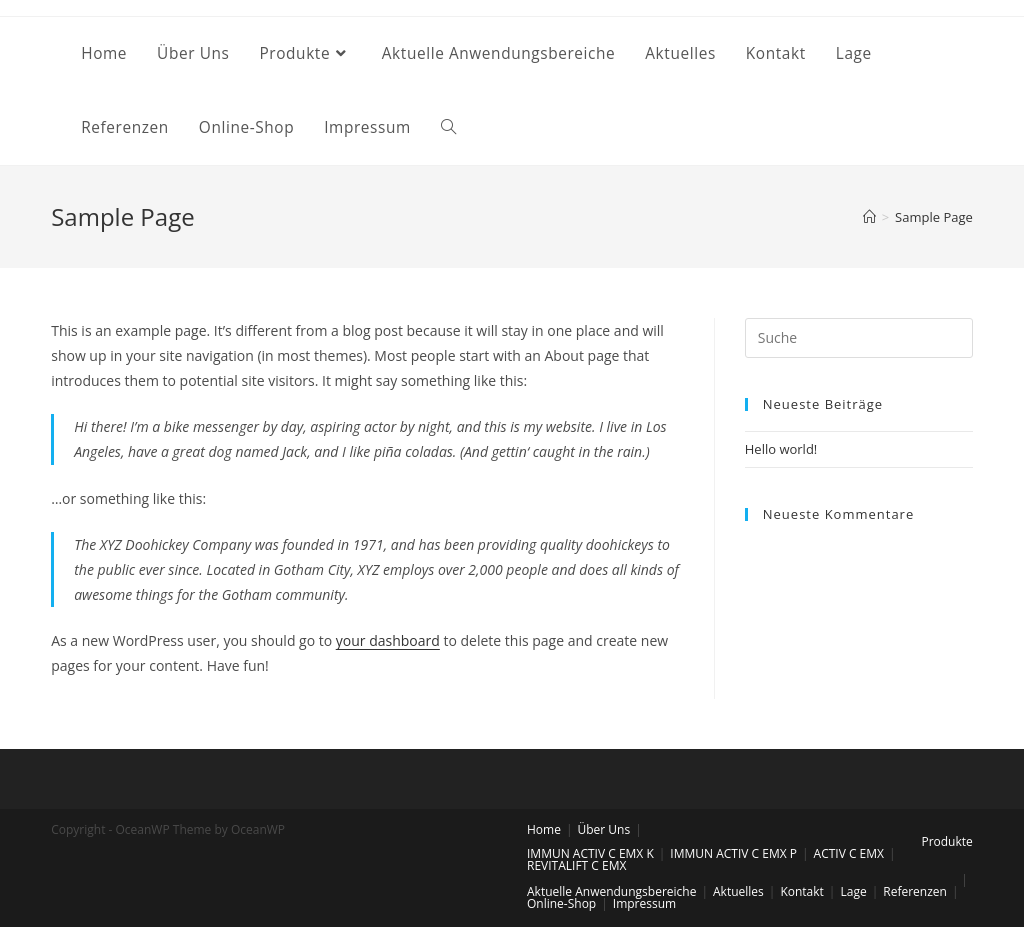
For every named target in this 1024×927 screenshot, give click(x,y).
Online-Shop (561, 903)
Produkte (946, 841)
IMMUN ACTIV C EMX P (733, 853)
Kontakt (801, 891)
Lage (853, 891)
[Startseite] (869, 217)
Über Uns (604, 829)
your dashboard (388, 640)
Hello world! (781, 449)
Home (544, 829)
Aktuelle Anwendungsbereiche (611, 891)
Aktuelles (738, 891)
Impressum (644, 903)
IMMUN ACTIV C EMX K (590, 853)
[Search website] (448, 128)
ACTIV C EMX (849, 853)
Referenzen (915, 891)
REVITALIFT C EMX (576, 865)
